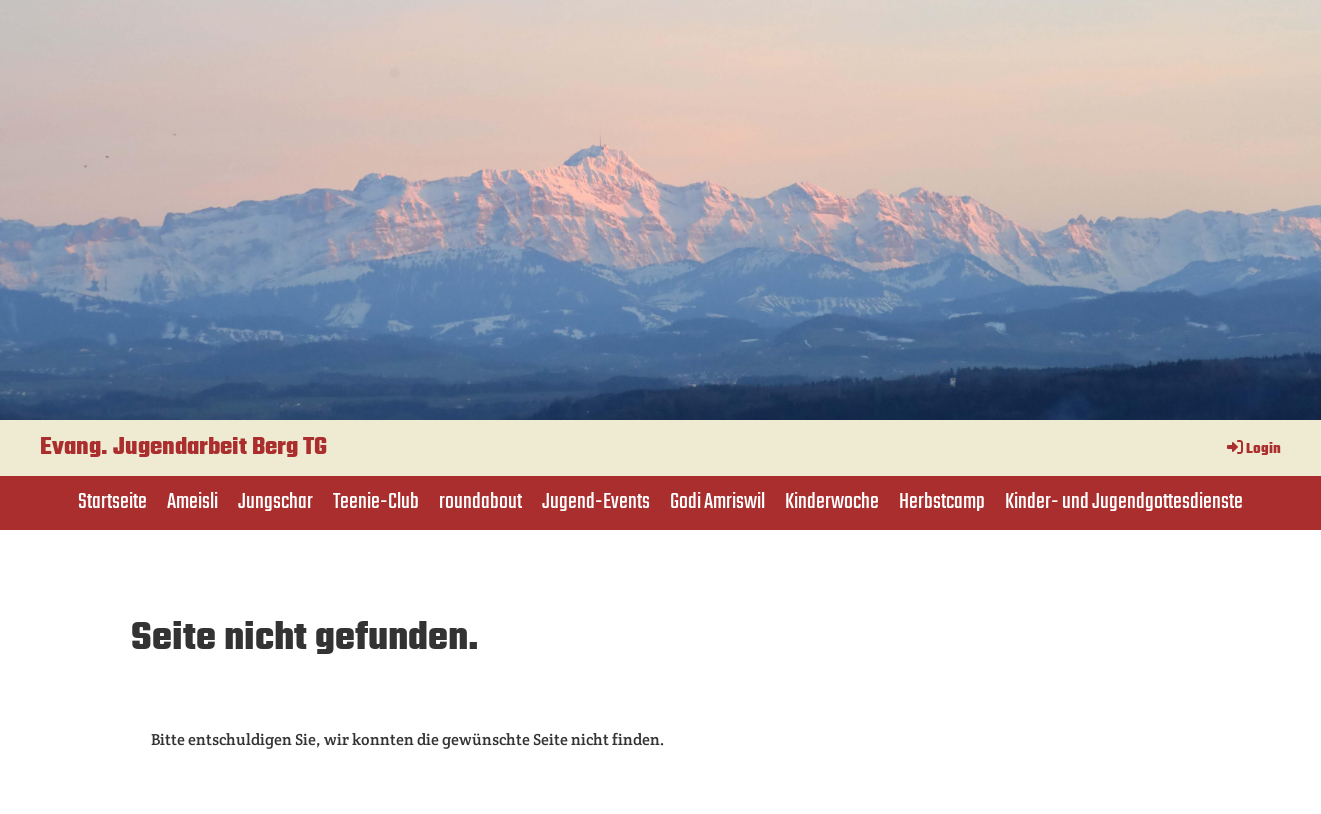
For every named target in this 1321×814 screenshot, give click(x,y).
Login (1252, 449)
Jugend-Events (596, 502)
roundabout (480, 502)
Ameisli (192, 502)
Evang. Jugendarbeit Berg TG (183, 448)
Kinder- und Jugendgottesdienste (1124, 502)
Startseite (112, 502)
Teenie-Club (376, 502)
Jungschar (275, 502)
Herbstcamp (942, 502)
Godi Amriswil (717, 502)
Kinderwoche (832, 502)
